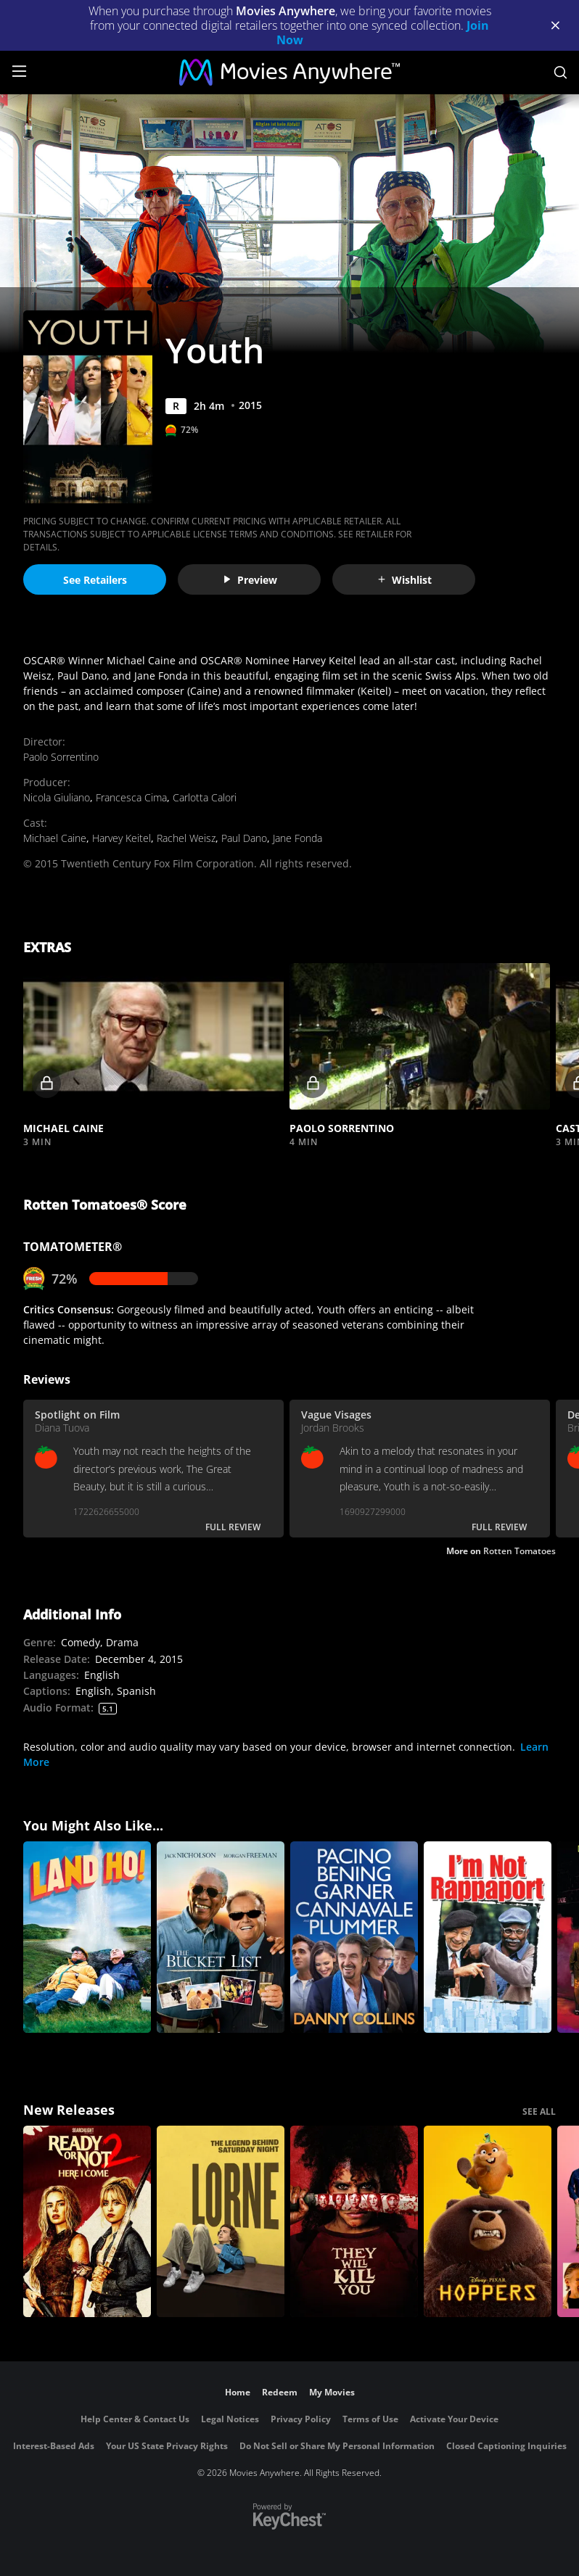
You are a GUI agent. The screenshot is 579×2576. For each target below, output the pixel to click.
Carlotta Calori (205, 797)
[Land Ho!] (87, 1937)
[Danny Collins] (354, 1937)
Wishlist (404, 580)
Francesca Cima (131, 797)
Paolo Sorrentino (61, 757)
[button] (153, 1036)
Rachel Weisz (186, 838)
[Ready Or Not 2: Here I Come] (87, 2221)
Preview (249, 580)
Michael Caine (54, 838)
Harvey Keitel (121, 838)
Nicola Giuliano (56, 797)
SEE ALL (539, 2111)
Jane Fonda (297, 838)
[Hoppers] (487, 2221)
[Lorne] (220, 2221)
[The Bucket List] (220, 1937)
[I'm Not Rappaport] (487, 1937)
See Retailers (95, 580)
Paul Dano (244, 838)
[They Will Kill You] (354, 2221)
